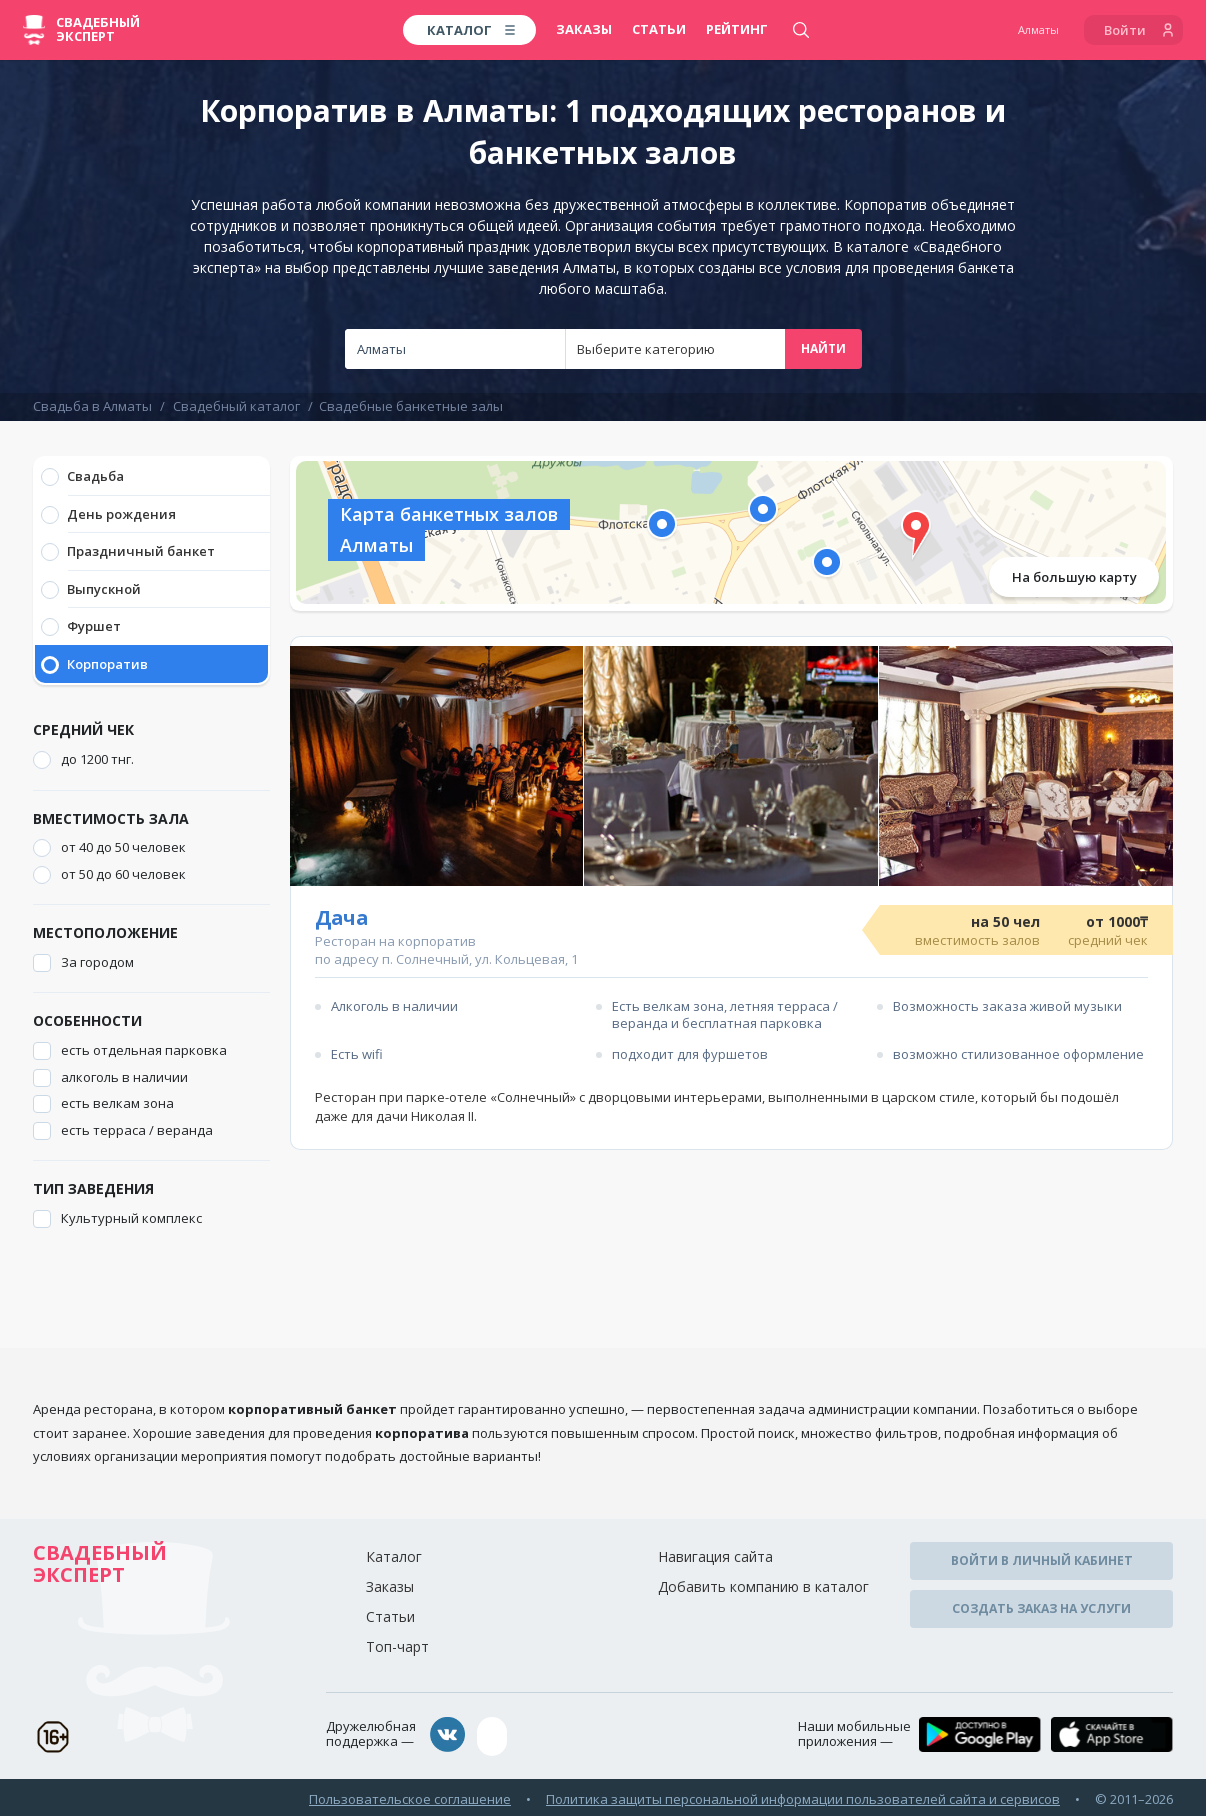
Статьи (659, 29)
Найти (823, 348)
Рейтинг (737, 29)
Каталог (394, 1556)
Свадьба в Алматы (92, 406)
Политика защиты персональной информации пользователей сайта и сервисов (803, 1795)
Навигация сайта (715, 1556)
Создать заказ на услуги (1041, 1604)
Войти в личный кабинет (1042, 1559)
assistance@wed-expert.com (588, 1734)
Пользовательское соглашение (410, 1795)
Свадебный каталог (236, 406)
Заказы (584, 29)
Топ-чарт (397, 1646)
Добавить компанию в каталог (763, 1586)
